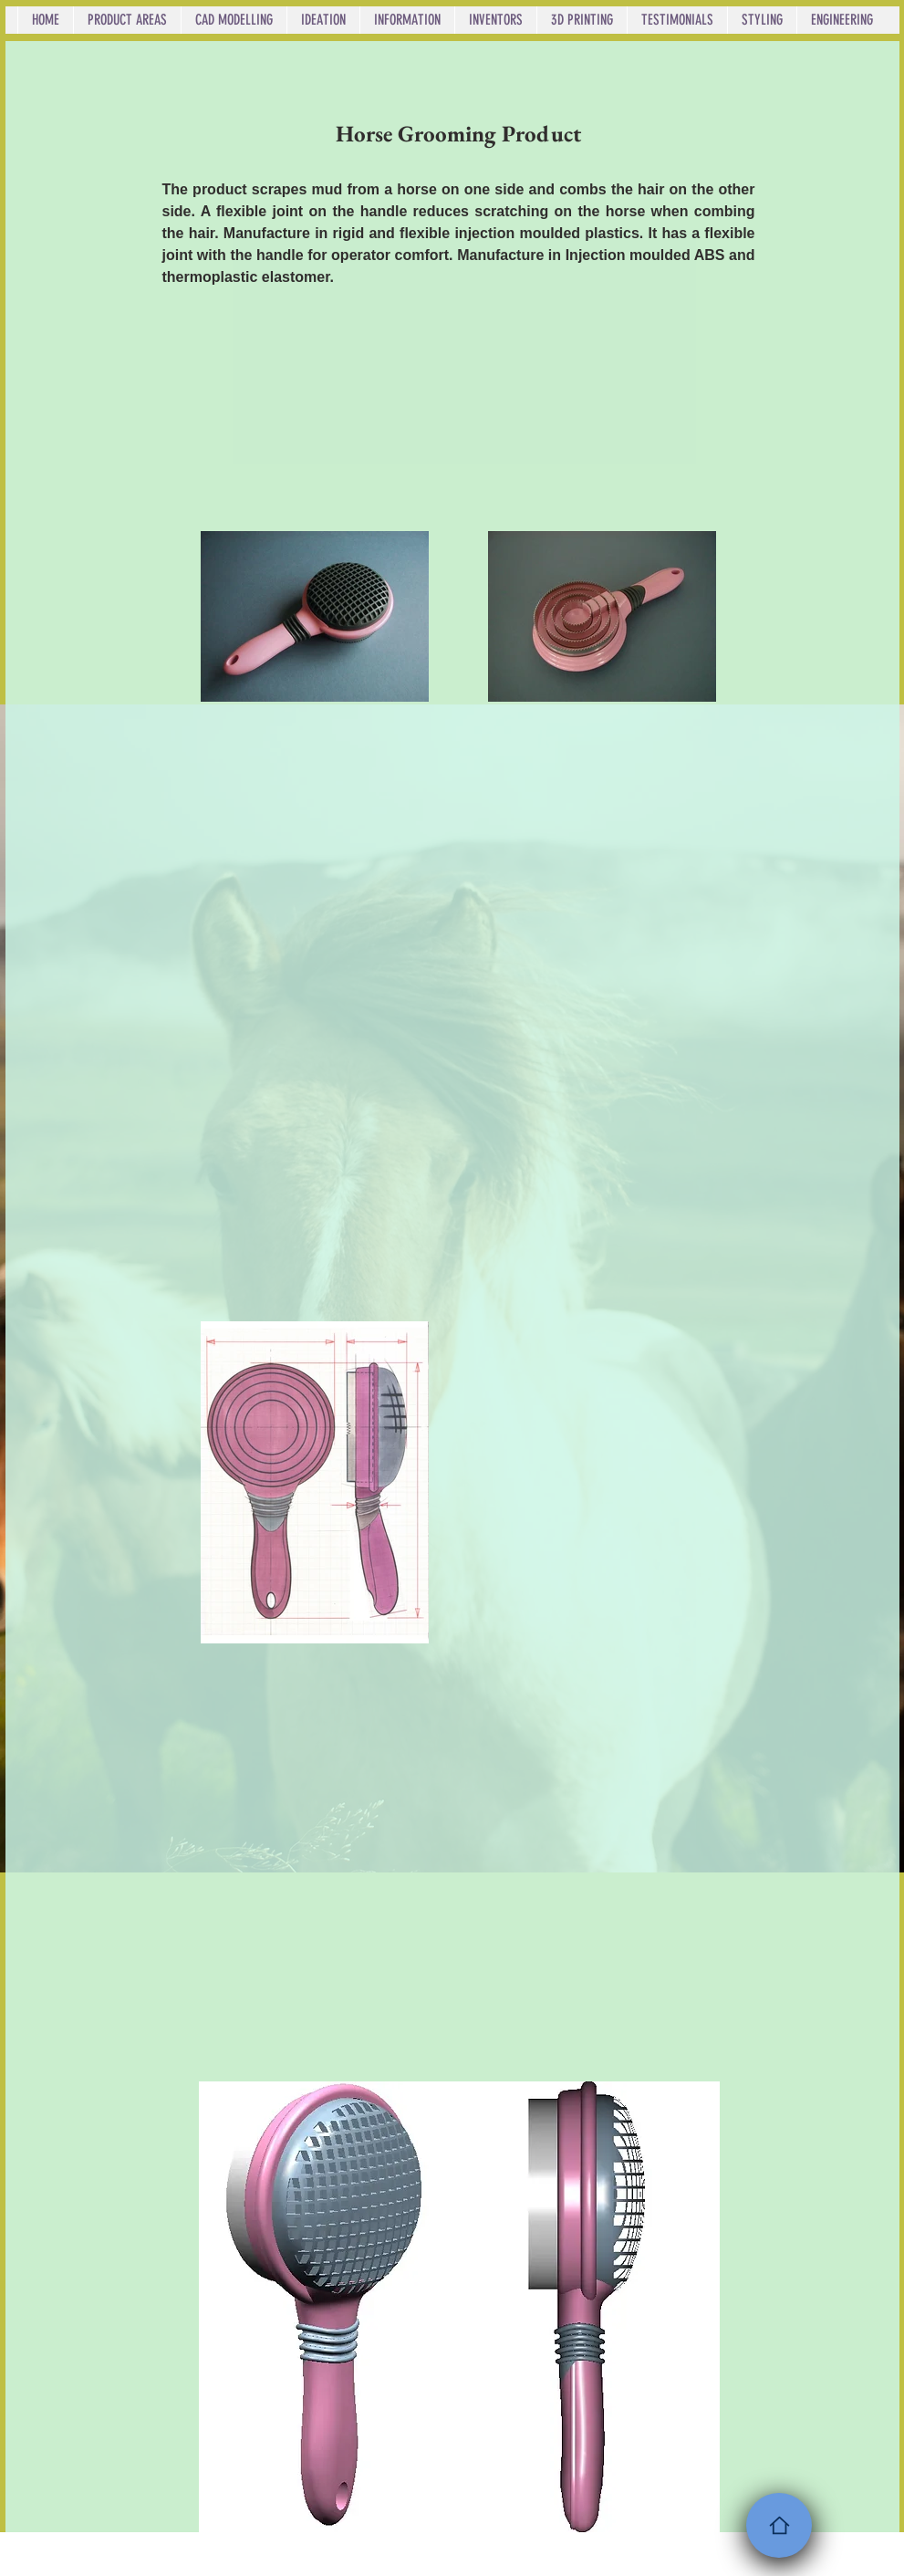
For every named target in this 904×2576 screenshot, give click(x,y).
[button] (127, 20)
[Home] (779, 2525)
